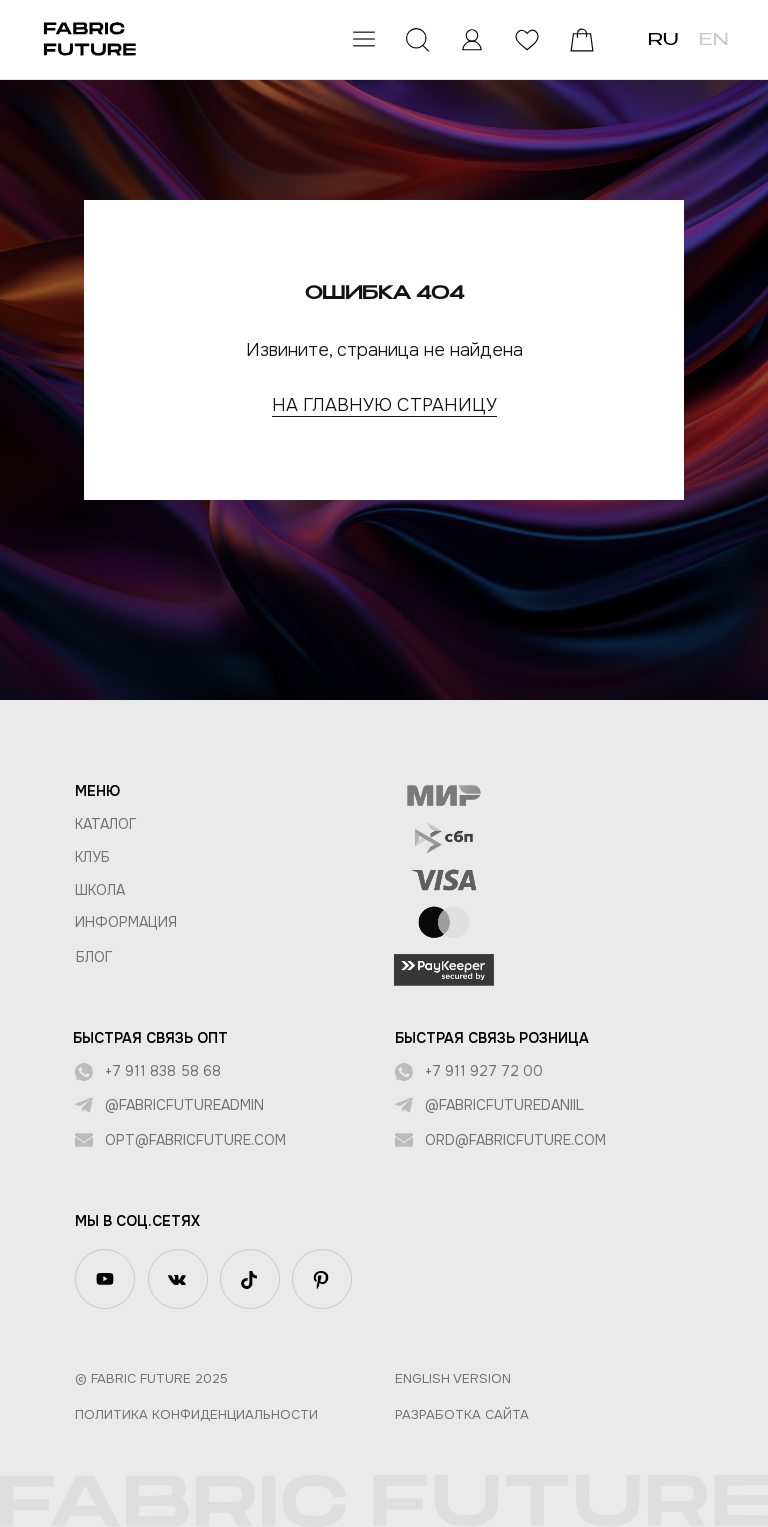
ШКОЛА (100, 890)
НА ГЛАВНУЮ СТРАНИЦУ (384, 405)
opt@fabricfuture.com (195, 1140)
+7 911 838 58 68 (163, 1071)
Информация (126, 922)
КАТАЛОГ (106, 824)
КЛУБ (92, 857)
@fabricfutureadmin (184, 1105)
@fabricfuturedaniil (504, 1105)
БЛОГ (94, 957)
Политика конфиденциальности (196, 1414)
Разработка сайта (462, 1414)
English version (453, 1378)
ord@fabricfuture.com (515, 1140)
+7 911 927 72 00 (484, 1071)
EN (713, 41)
